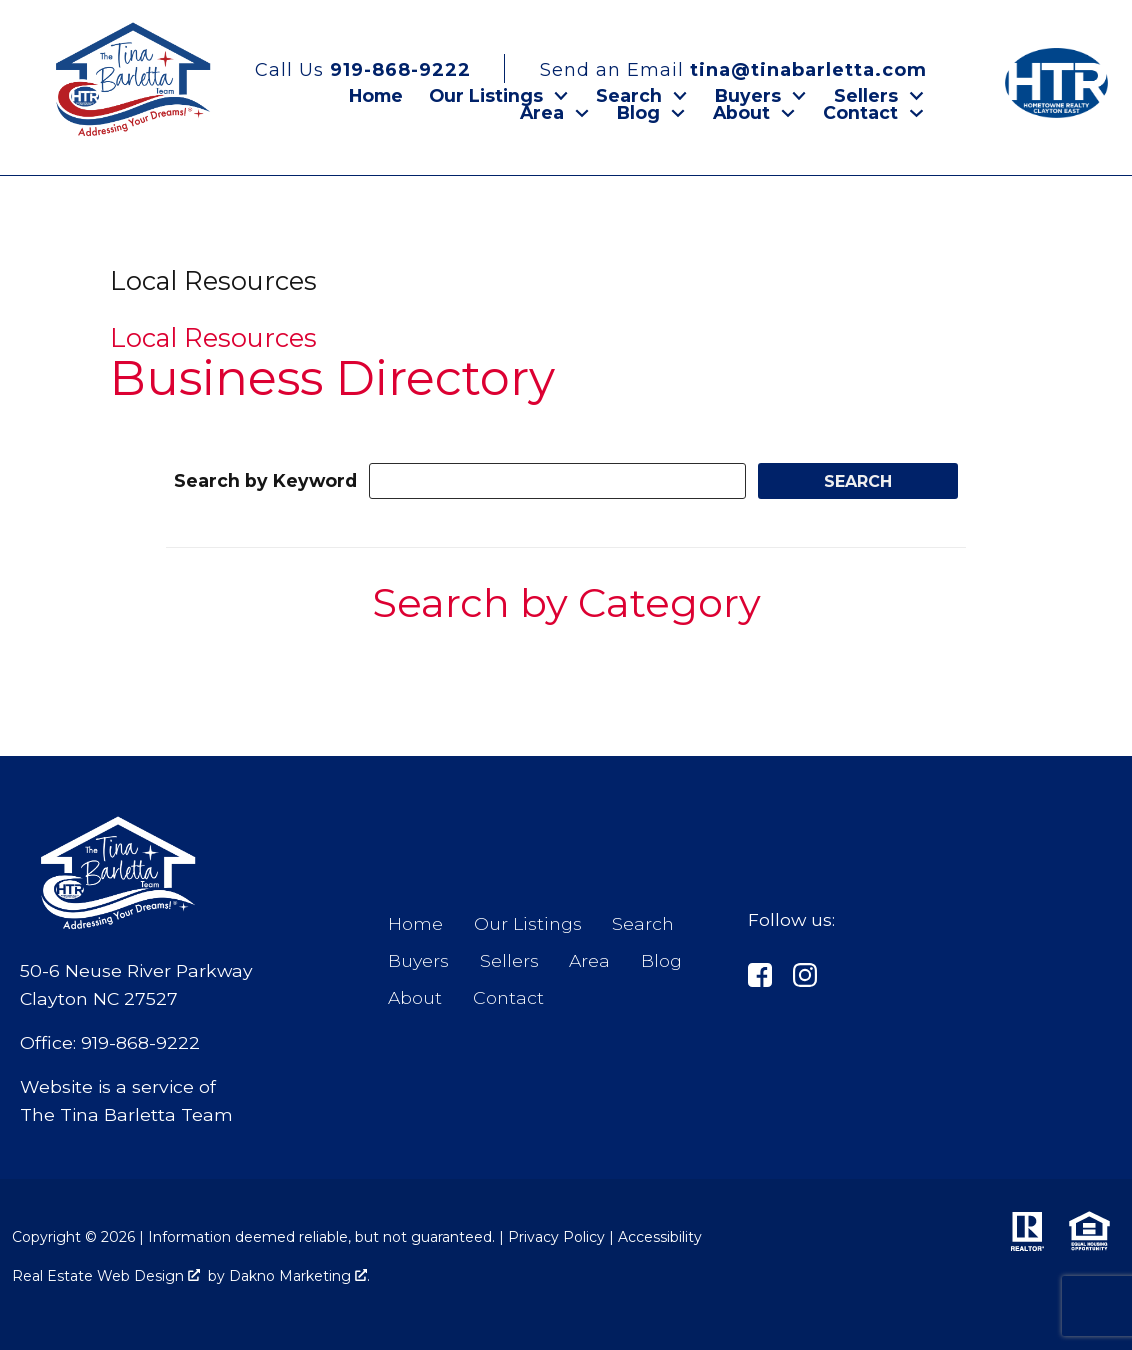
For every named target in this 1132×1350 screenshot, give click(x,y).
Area (589, 960)
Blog (661, 960)
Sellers (509, 960)
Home (376, 96)
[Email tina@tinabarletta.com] (720, 68)
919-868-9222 (140, 1042)
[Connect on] (760, 979)
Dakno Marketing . (299, 1276)
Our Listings (528, 923)
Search (643, 923)
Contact (508, 997)
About (415, 997)
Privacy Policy (556, 1237)
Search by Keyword (265, 480)
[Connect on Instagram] (805, 979)
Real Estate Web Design (106, 1276)
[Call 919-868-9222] (380, 68)
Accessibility (660, 1237)
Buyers (418, 960)
